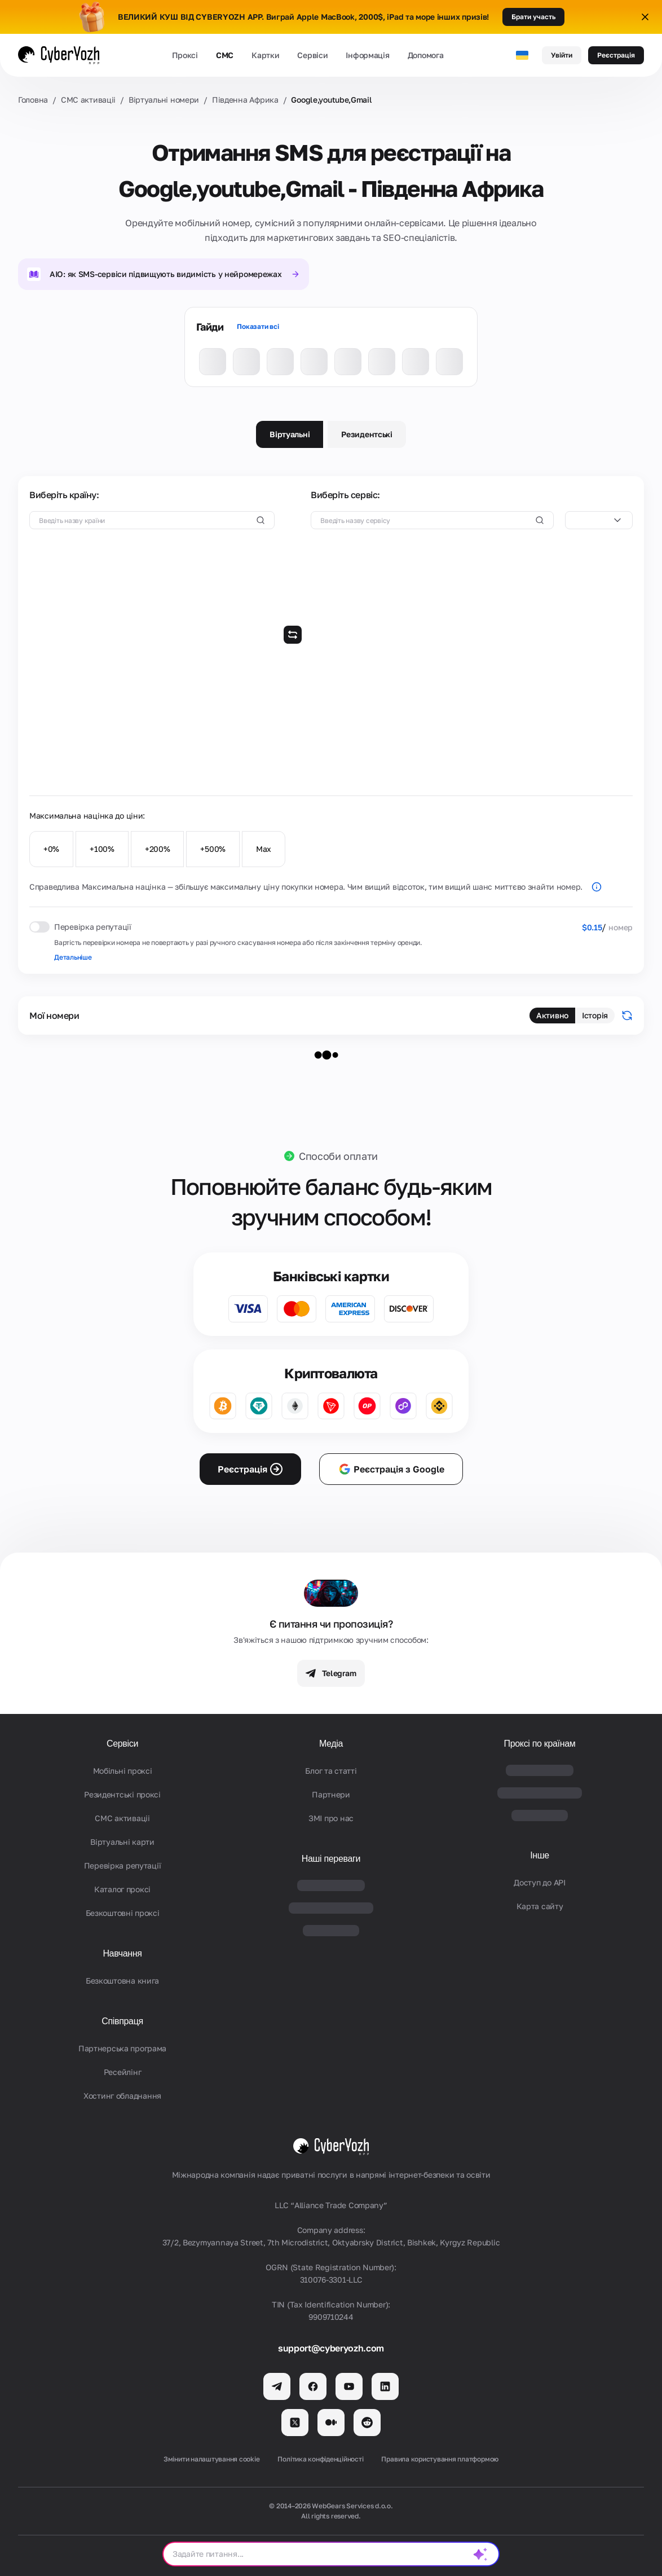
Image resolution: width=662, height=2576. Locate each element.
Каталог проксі (122, 1889)
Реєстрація (616, 55)
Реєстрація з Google (391, 1469)
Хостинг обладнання (122, 2095)
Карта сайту (540, 1906)
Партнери (331, 1794)
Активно (552, 1015)
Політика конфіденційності (320, 2459)
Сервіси (312, 55)
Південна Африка (245, 99)
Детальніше (73, 957)
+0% (51, 849)
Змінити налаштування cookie (212, 2459)
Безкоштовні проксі (123, 1913)
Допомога (426, 55)
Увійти (561, 55)
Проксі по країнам (539, 1743)
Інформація (367, 55)
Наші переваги (331, 1858)
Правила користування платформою (439, 2459)
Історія (595, 1015)
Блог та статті (330, 1770)
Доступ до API (539, 1882)
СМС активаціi (88, 99)
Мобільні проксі (122, 1770)
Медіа (331, 1743)
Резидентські (366, 434)
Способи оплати (338, 1156)
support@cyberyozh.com (331, 2348)
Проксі (185, 55)
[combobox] (599, 520)
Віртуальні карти (122, 1842)
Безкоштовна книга (122, 1980)
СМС (224, 55)
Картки (265, 55)
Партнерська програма (122, 2048)
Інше (539, 1855)
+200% (157, 849)
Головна (33, 99)
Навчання (122, 1953)
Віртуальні (290, 434)
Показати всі (258, 326)
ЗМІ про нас (331, 1818)
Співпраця (122, 2021)
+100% (102, 849)
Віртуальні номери (164, 99)
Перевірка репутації (122, 1865)
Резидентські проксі (122, 1794)
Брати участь (533, 16)
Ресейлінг (122, 2072)
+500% (213, 849)
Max (263, 849)
